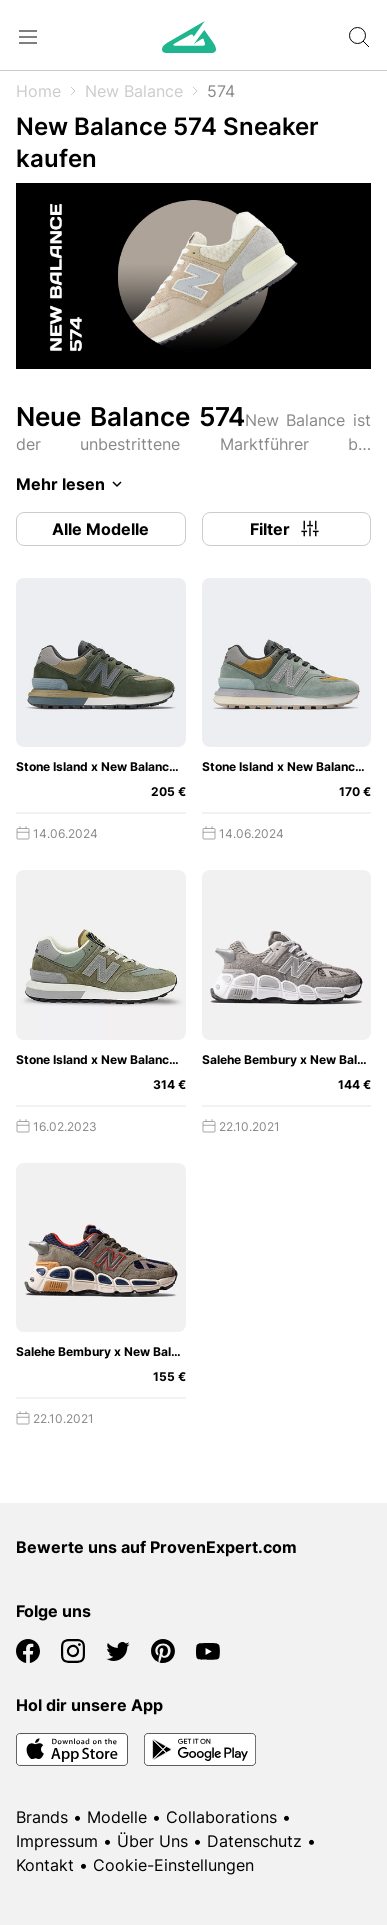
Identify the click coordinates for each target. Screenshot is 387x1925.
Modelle (117, 1817)
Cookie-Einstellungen (173, 1865)
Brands (42, 1817)
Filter (286, 529)
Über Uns (152, 1841)
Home (38, 91)
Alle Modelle (100, 529)
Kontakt (45, 1865)
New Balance (134, 91)
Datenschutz (254, 1841)
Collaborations (221, 1817)
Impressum (57, 1841)
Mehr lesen (72, 484)
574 (221, 91)
